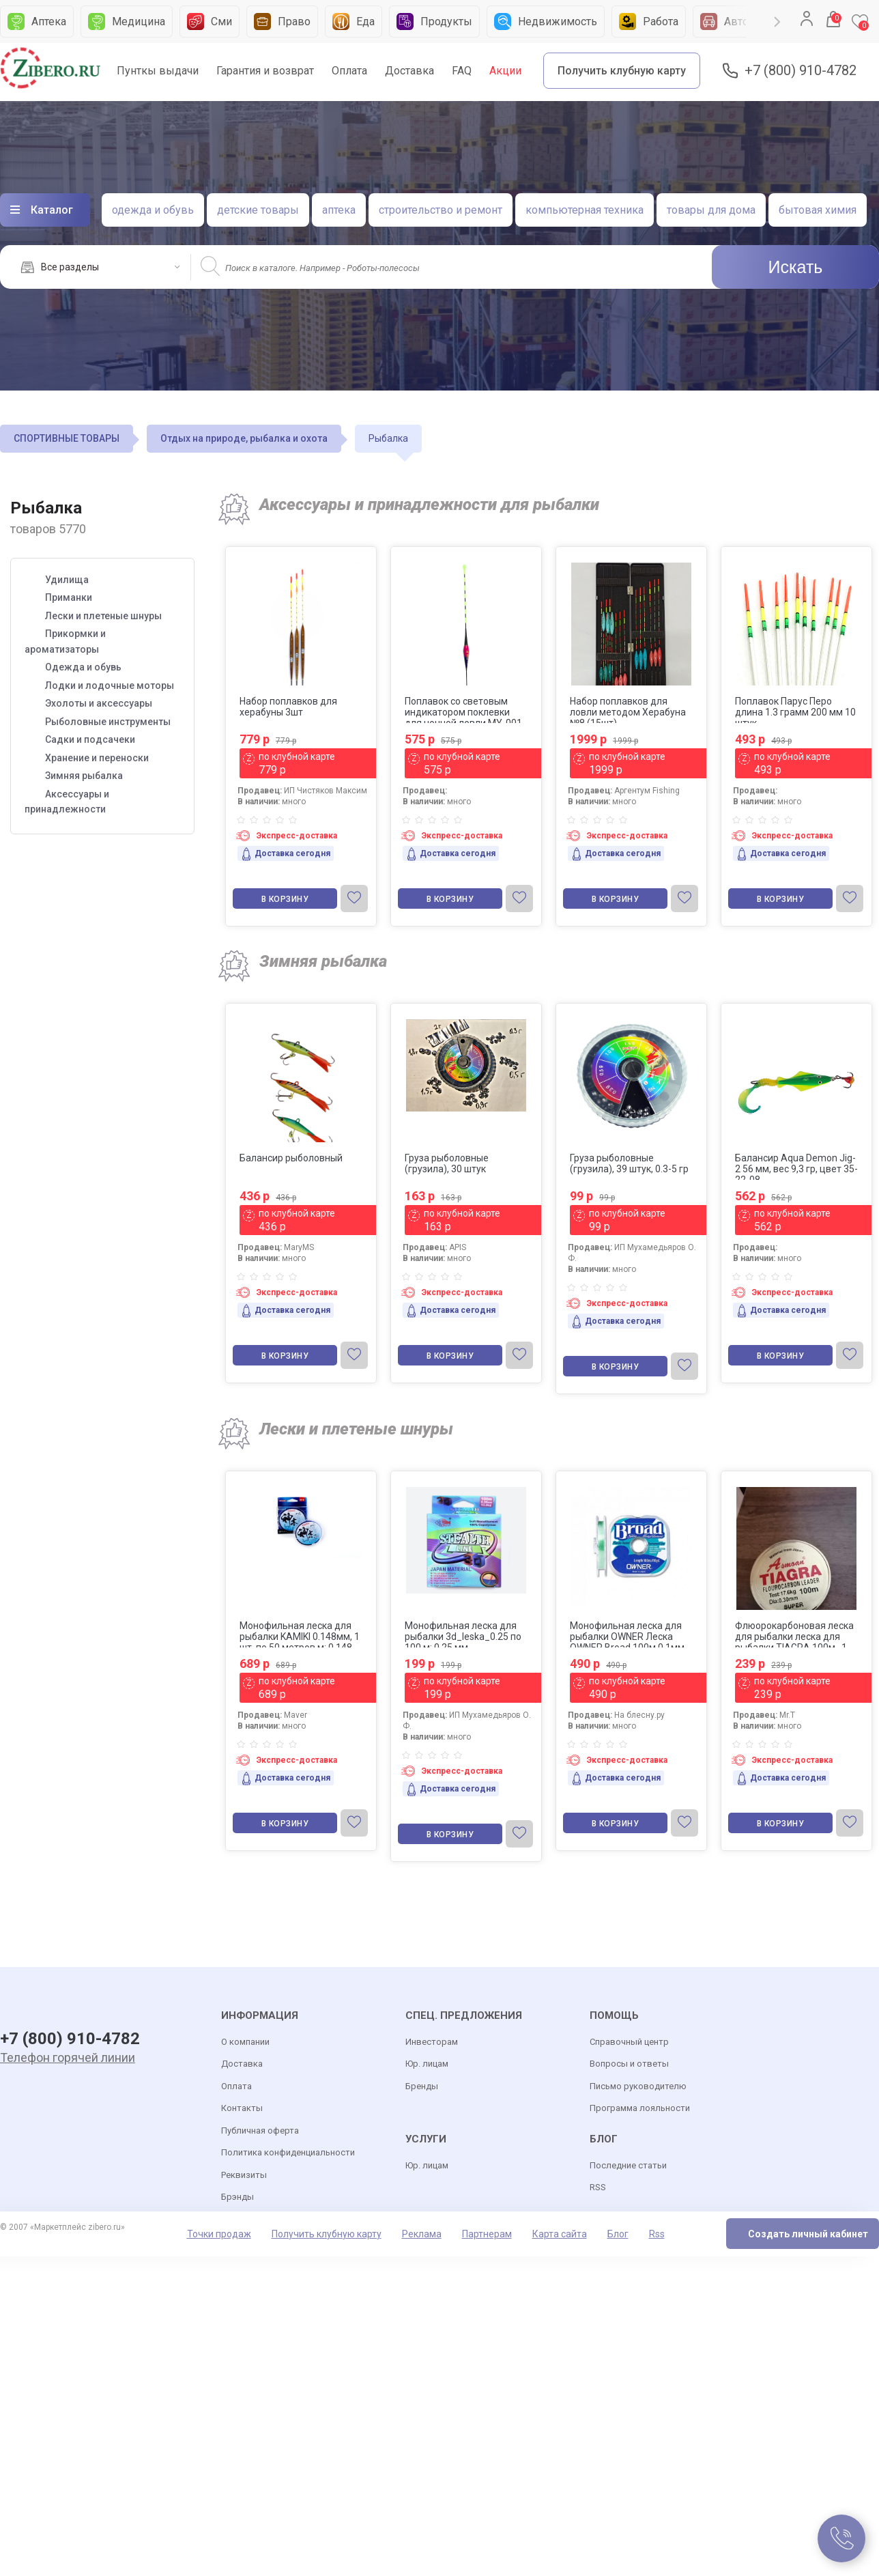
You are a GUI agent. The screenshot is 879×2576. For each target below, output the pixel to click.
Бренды (421, 2086)
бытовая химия (817, 209)
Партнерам (487, 2233)
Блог (618, 2233)
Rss (657, 2233)
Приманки (68, 597)
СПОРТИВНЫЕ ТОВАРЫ (66, 438)
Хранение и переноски (97, 757)
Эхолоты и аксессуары (98, 703)
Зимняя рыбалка (84, 775)
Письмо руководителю (638, 2086)
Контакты (242, 2108)
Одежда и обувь (83, 667)
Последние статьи (628, 2165)
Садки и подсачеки (90, 739)
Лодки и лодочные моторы (109, 685)
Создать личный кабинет (808, 2233)
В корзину (285, 899)
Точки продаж (219, 2233)
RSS (598, 2187)
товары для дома (711, 209)
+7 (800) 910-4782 (800, 71)
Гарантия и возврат (265, 70)
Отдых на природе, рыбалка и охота (244, 438)
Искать (795, 267)
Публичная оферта (260, 2130)
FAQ (462, 70)
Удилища (67, 579)
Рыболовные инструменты (108, 721)
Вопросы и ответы (629, 2063)
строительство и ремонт (440, 209)
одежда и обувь (153, 209)
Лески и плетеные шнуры (103, 615)
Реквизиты (244, 2175)
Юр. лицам (426, 2063)
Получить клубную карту (622, 70)
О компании (245, 2042)
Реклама (422, 2233)
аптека (339, 209)
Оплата (349, 70)
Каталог (52, 209)
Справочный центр (629, 2042)
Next (777, 22)
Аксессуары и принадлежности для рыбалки (429, 504)
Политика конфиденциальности (288, 2152)
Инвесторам (431, 2042)
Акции (505, 70)
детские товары (258, 209)
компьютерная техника (584, 209)
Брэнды (237, 2197)
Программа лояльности (640, 2108)
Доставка (409, 70)
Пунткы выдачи (158, 70)
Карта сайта (559, 2233)
